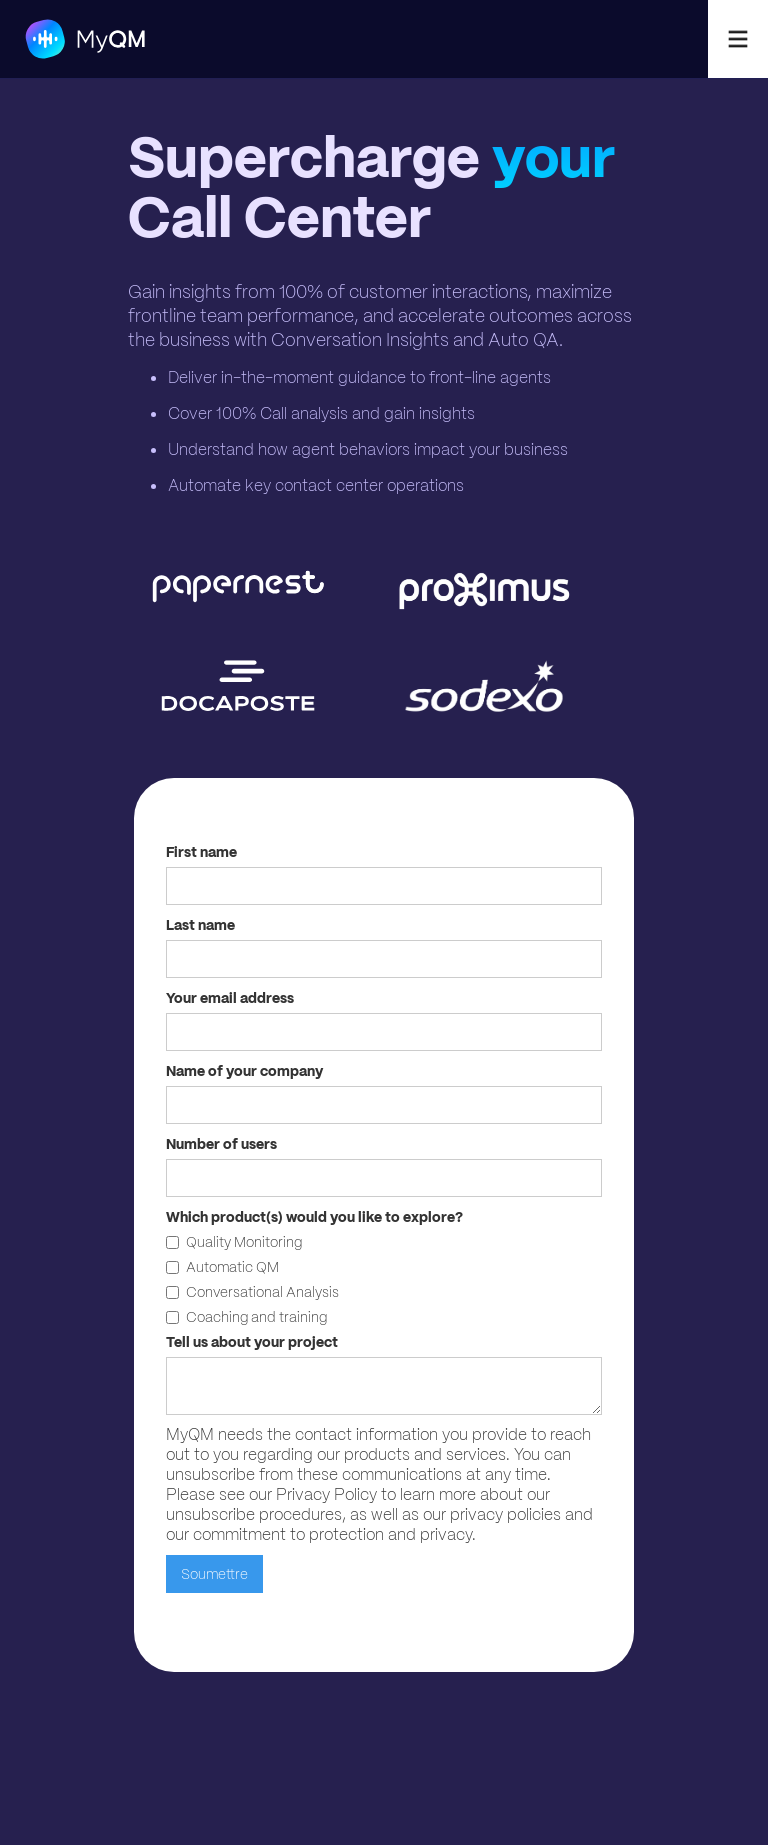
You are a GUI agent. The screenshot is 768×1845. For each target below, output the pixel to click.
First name (201, 852)
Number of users (221, 1144)
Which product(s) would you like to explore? (314, 1217)
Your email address (230, 998)
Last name (200, 925)
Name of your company (244, 1071)
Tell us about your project (252, 1342)
